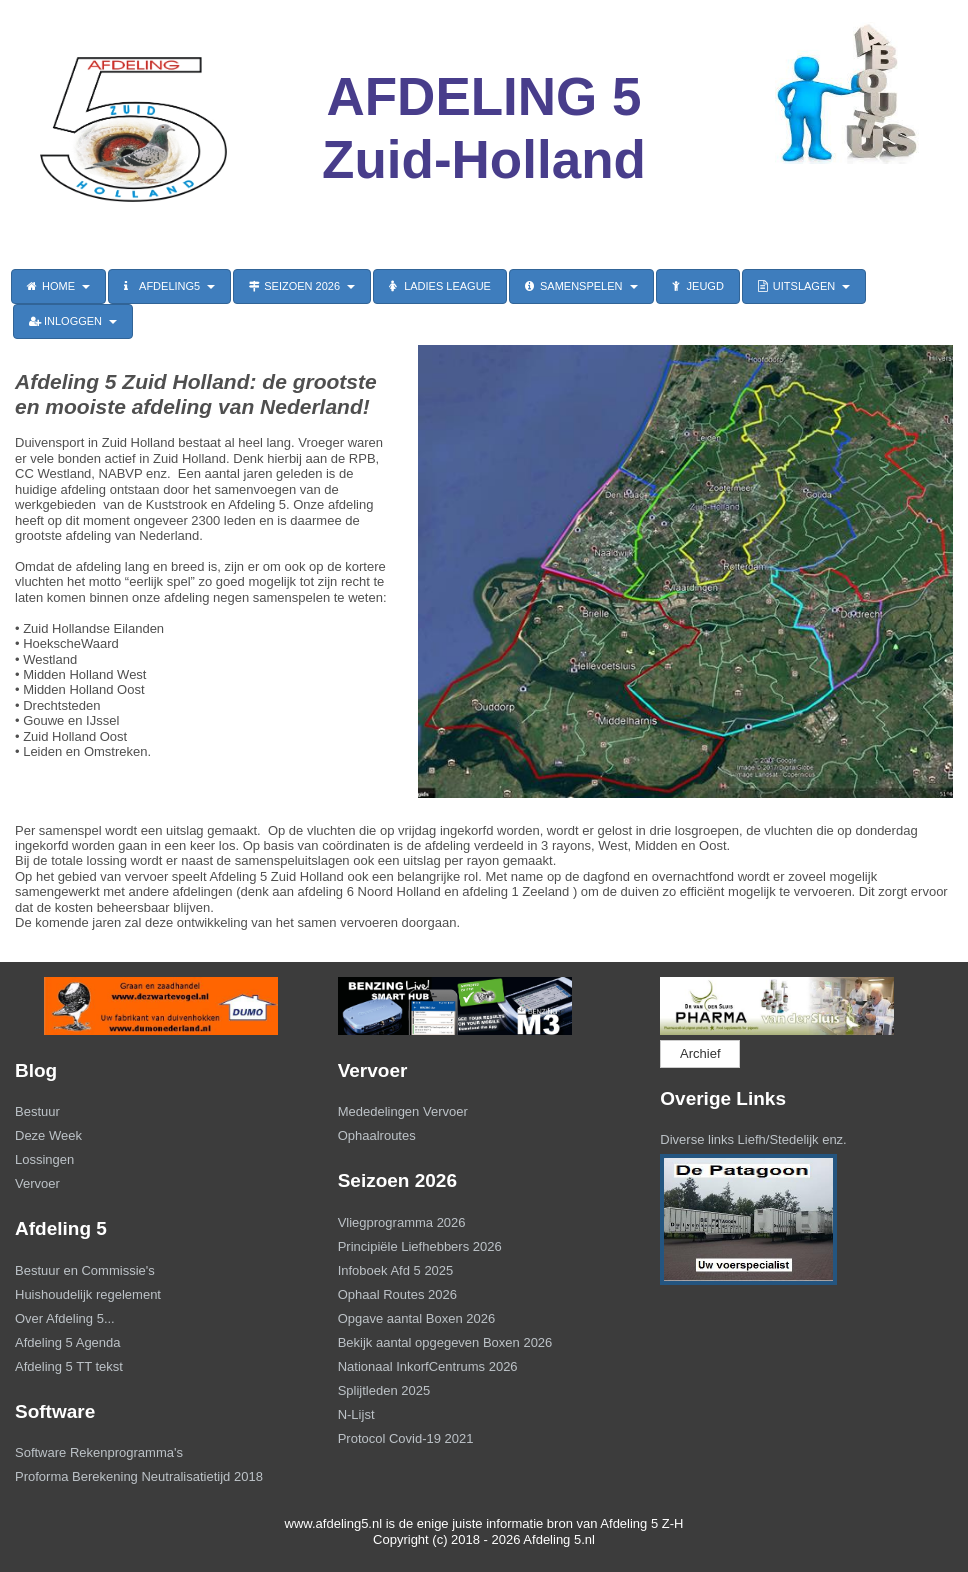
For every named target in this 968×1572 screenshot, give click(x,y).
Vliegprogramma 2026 (402, 1222)
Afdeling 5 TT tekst (69, 1366)
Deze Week (48, 1135)
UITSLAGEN (804, 286)
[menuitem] (161, 1114)
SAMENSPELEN (581, 286)
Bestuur (37, 1111)
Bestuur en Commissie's (85, 1270)
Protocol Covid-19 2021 (406, 1438)
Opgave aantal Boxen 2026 (417, 1318)
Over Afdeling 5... (65, 1318)
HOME (58, 286)
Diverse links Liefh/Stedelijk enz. (753, 1139)
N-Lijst (356, 1414)
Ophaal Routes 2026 (397, 1294)
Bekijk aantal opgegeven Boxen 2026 (445, 1342)
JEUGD (698, 286)
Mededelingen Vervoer (403, 1111)
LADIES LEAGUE (440, 286)
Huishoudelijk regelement (88, 1294)
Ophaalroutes (377, 1135)
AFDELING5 (169, 286)
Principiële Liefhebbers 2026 (420, 1246)
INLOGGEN (73, 321)
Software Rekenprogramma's (99, 1452)
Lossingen (44, 1159)
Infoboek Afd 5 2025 (396, 1270)
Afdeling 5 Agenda (68, 1342)
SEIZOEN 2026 (302, 286)
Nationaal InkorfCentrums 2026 (428, 1366)
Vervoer (37, 1183)
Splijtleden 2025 (384, 1390)
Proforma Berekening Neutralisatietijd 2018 (139, 1476)
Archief (700, 1053)
